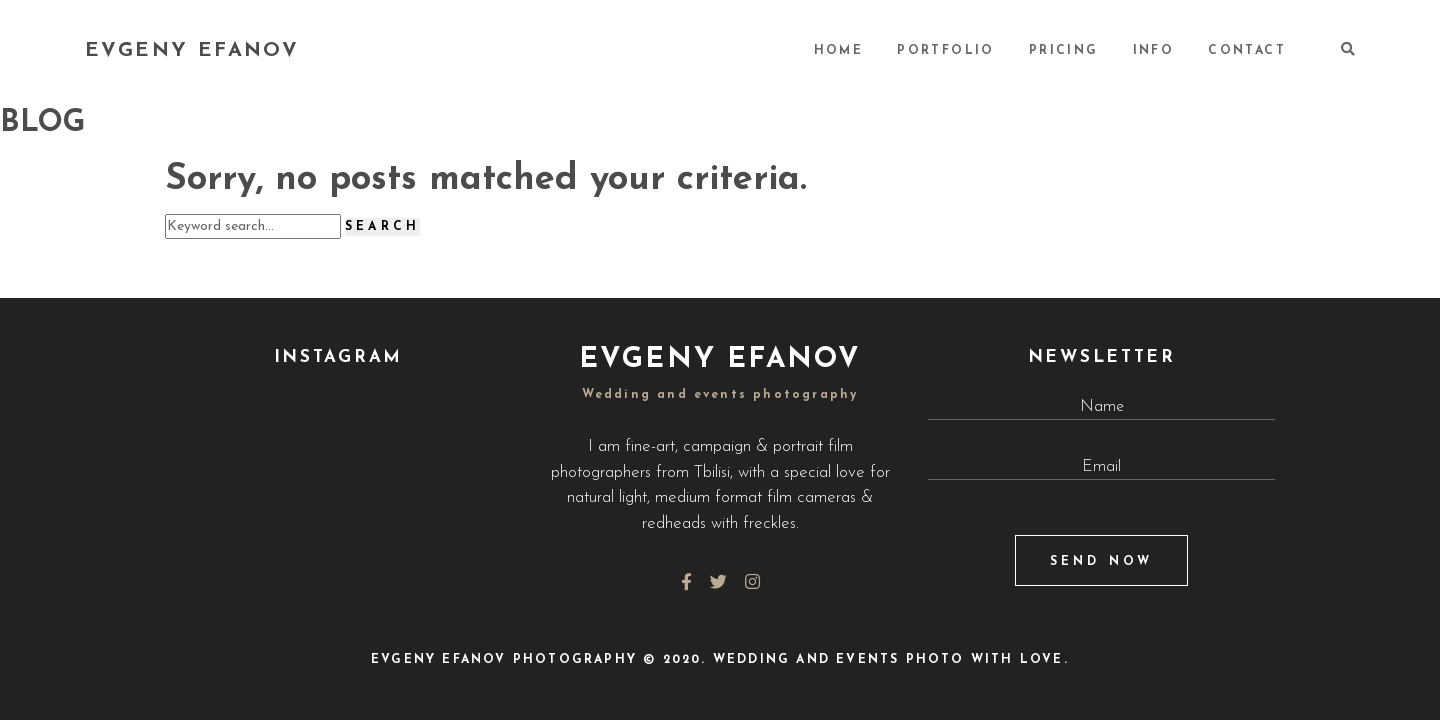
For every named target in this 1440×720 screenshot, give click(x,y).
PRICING (1064, 51)
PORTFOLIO (946, 51)
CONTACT (1247, 51)
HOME (839, 51)
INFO (1154, 51)
